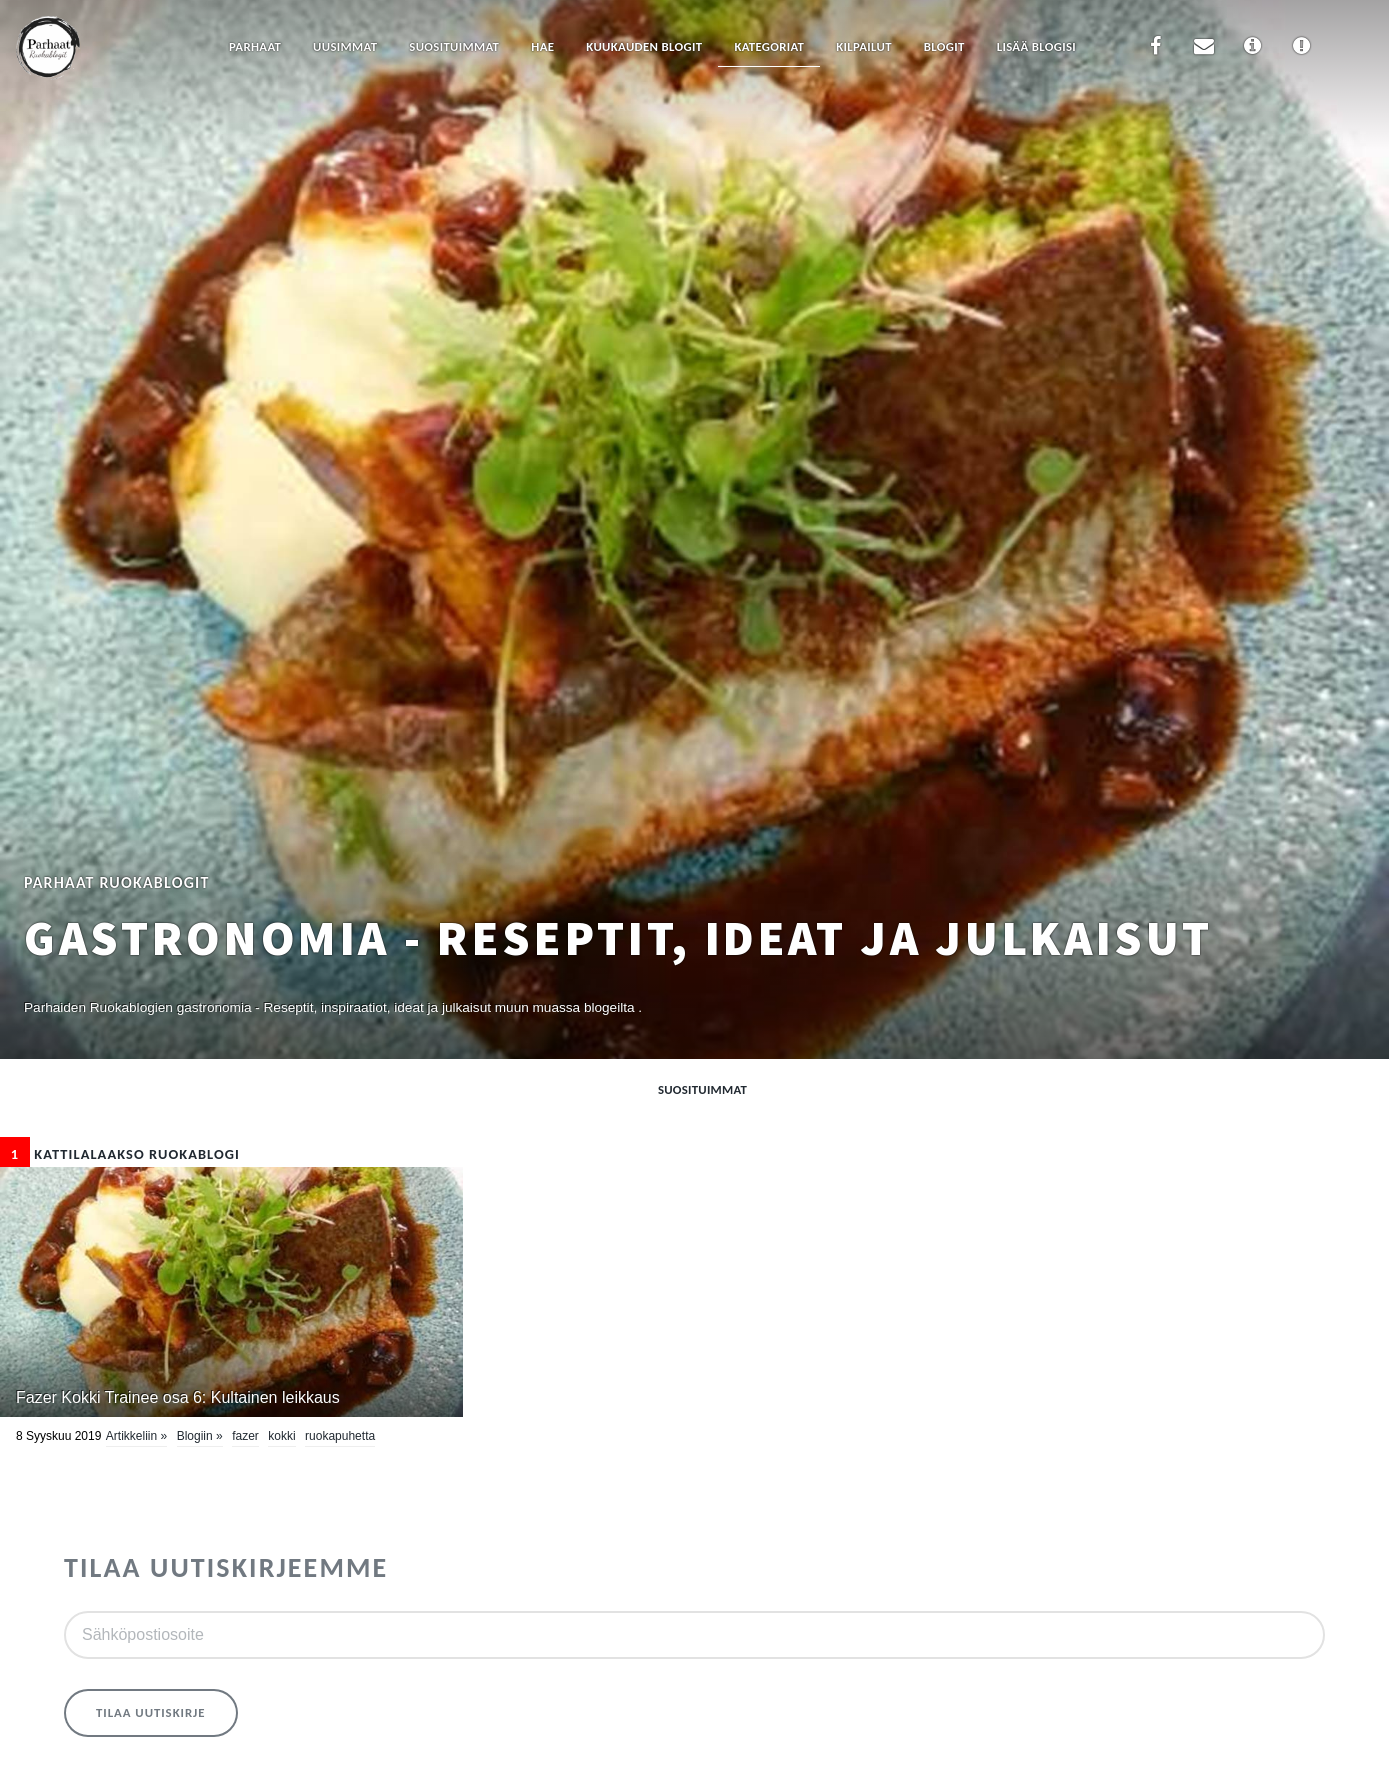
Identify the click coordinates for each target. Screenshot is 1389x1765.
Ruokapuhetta (340, 1436)
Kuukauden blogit (644, 46)
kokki (281, 1436)
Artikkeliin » (136, 1436)
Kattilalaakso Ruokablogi (120, 1154)
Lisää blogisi (1036, 46)
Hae (542, 46)
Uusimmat (345, 46)
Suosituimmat (454, 46)
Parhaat (255, 46)
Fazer (245, 1436)
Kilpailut (864, 46)
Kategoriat (769, 46)
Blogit (944, 46)
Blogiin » (200, 1436)
